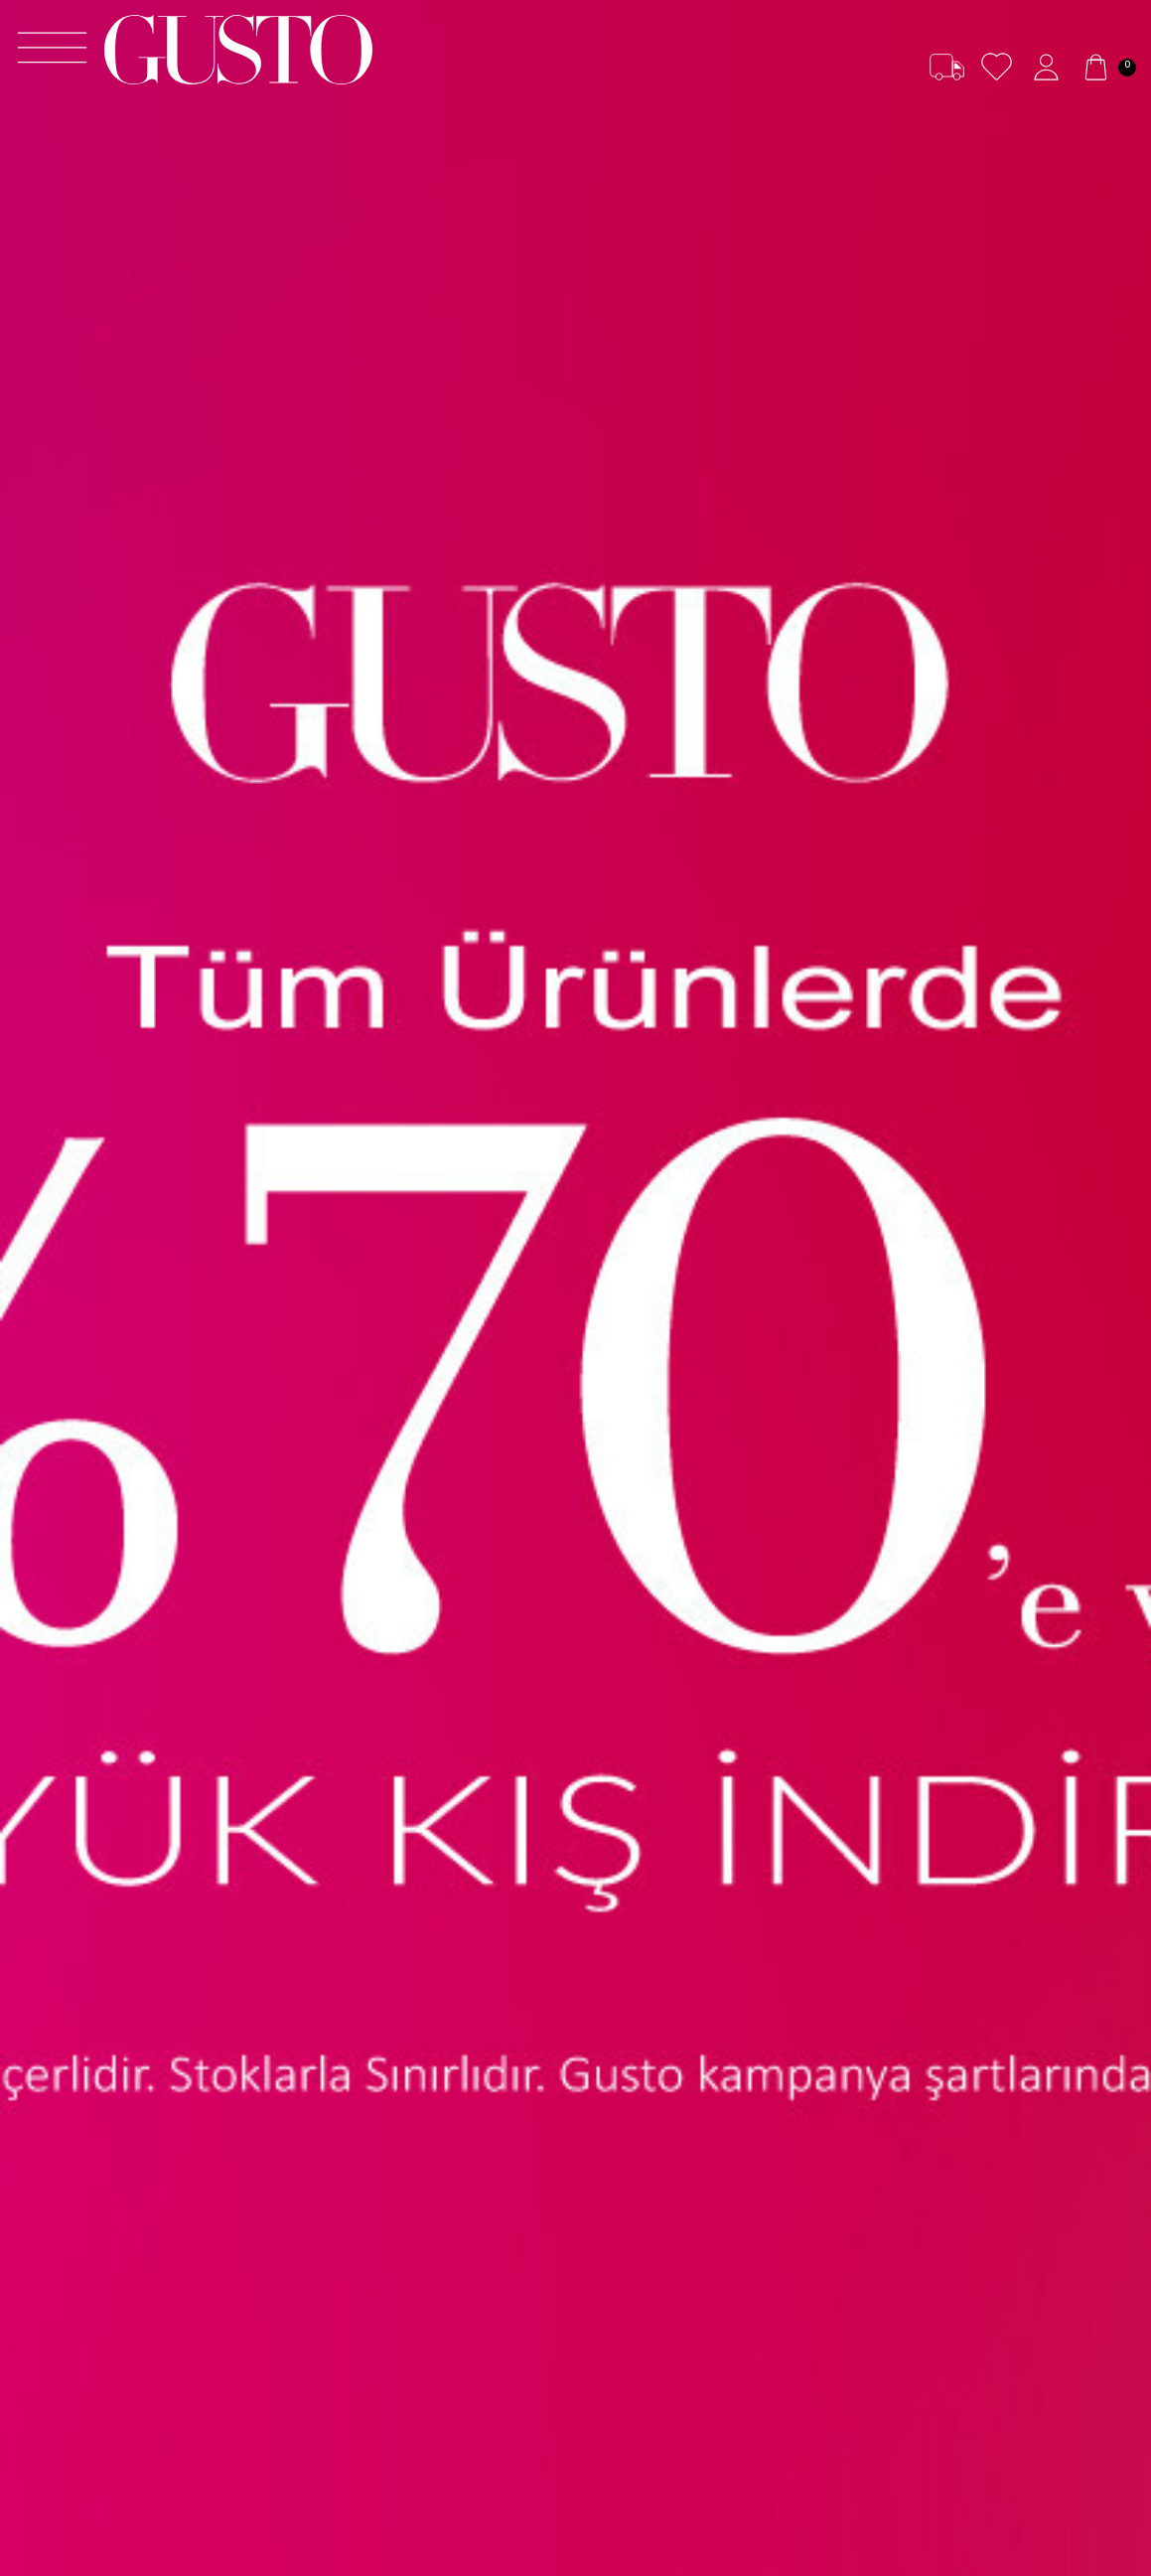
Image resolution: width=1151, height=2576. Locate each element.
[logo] (238, 49)
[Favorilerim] (996, 67)
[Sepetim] (1107, 67)
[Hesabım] (1046, 67)
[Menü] (52, 50)
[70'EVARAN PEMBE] (575, 1288)
